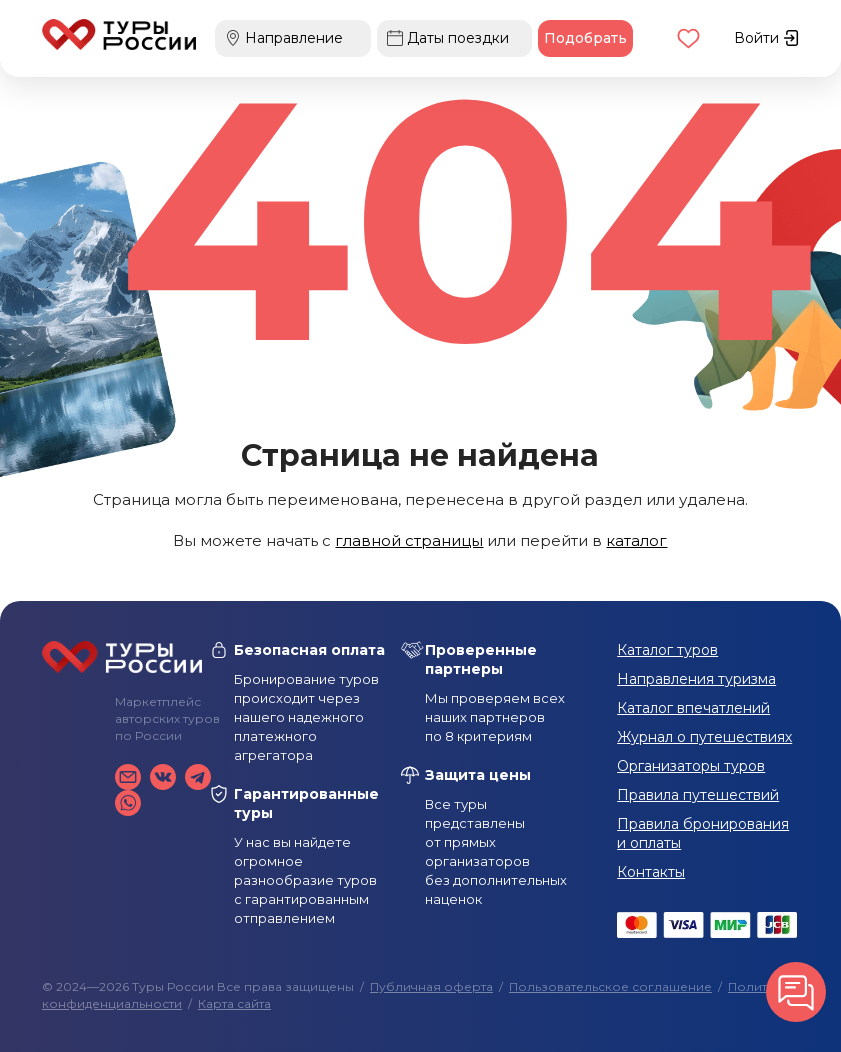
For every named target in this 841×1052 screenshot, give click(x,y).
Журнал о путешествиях (704, 737)
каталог (636, 540)
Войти (766, 38)
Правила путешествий (698, 795)
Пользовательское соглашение (610, 986)
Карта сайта (234, 1003)
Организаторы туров (691, 766)
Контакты (651, 872)
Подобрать (585, 38)
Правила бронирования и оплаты (703, 833)
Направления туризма (696, 679)
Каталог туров (667, 650)
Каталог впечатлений (693, 708)
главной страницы (409, 540)
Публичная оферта (431, 986)
